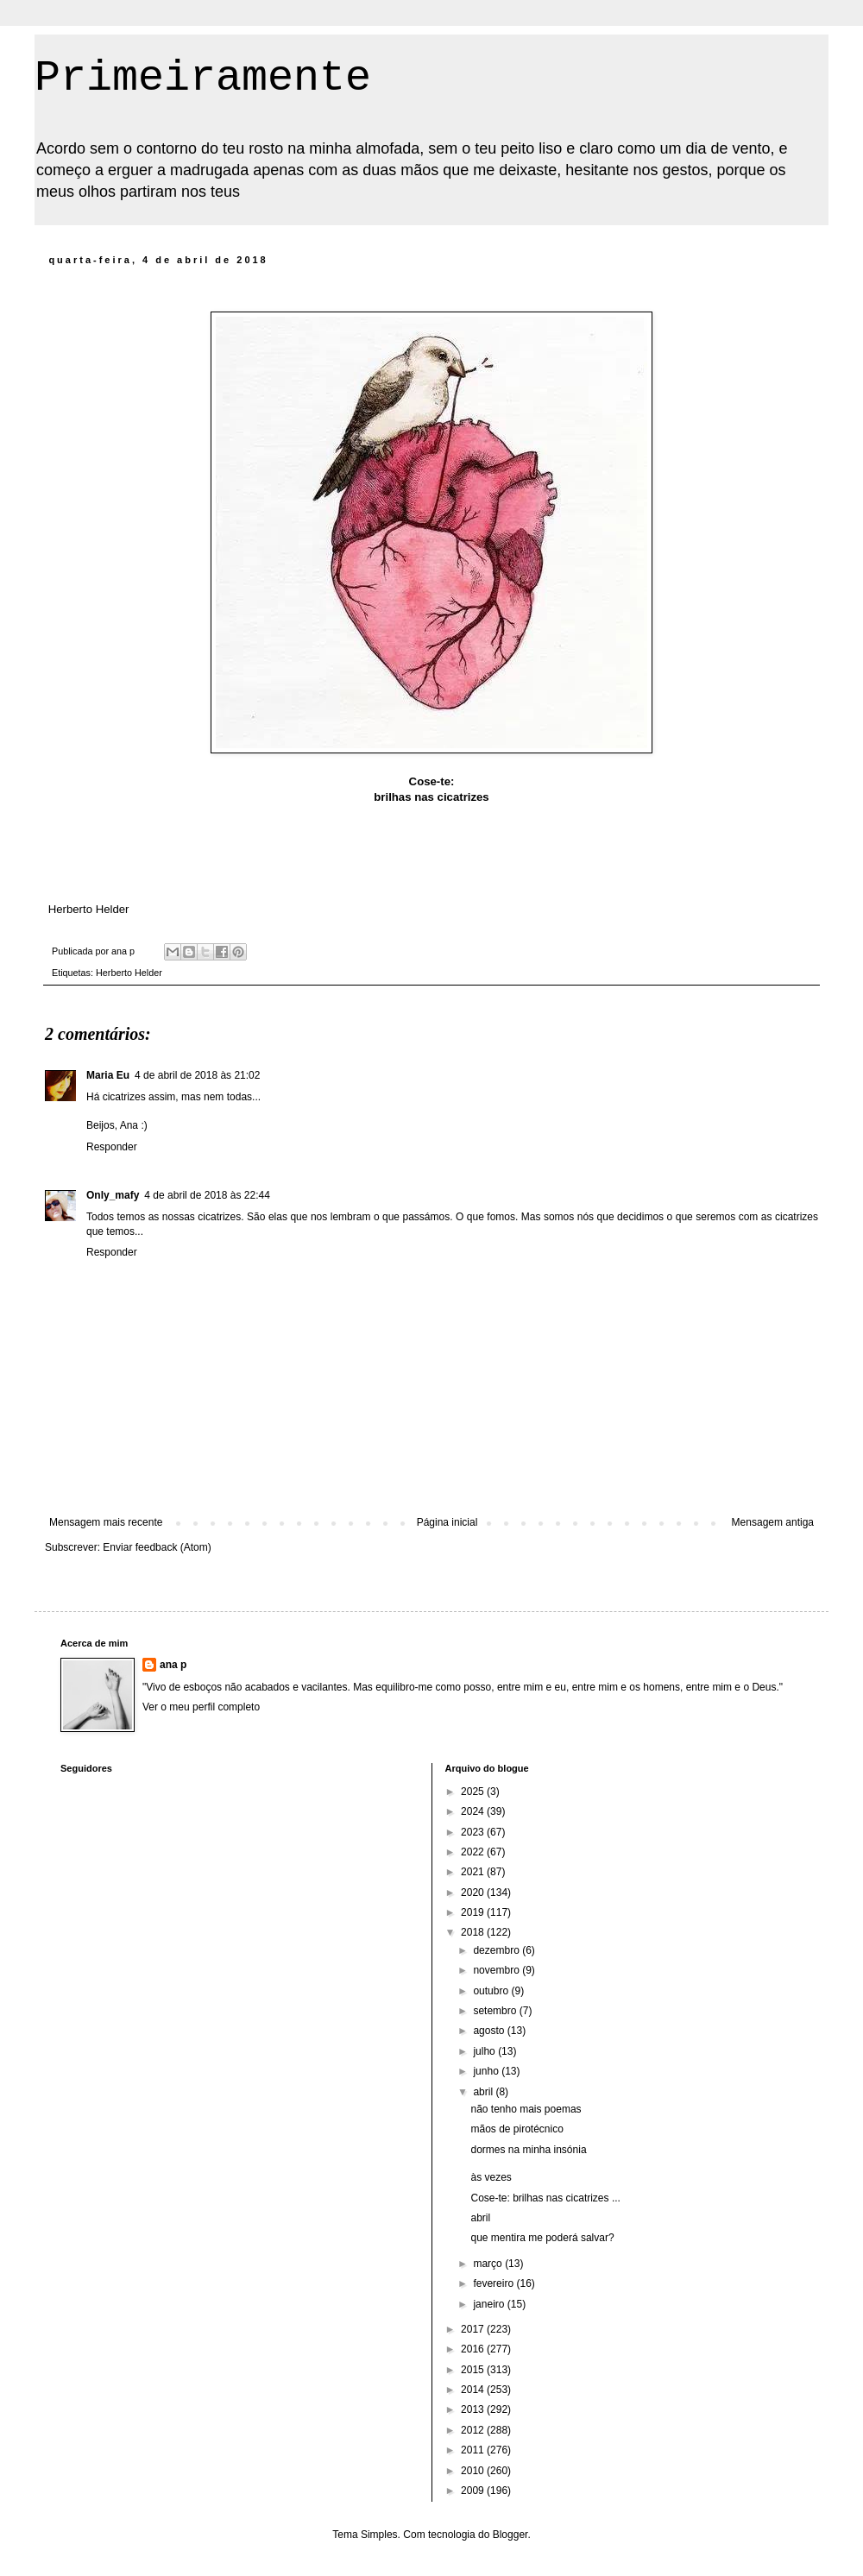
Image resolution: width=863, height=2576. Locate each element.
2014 (474, 2390)
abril (484, 2092)
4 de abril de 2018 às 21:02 (197, 1075)
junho (487, 2071)
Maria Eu (107, 1075)
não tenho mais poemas (525, 2109)
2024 (474, 1811)
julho (485, 2051)
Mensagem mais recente (105, 1522)
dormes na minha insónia (528, 2150)
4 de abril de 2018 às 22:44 (206, 1195)
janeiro (490, 2304)
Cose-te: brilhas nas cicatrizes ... (545, 2198)
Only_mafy (112, 1195)
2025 (474, 1792)
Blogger (510, 2535)
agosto (490, 2031)
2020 (474, 1892)
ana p (173, 1665)
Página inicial (447, 1522)
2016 (474, 2349)
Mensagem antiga (773, 1522)
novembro (497, 1970)
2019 (474, 1912)
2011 (474, 2450)
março (489, 2264)
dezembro (497, 1950)
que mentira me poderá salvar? (542, 2238)
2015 (474, 2370)
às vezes (490, 2177)
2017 (474, 2329)
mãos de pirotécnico (516, 2129)
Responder (111, 1147)
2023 (474, 1832)
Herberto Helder (129, 972)
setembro (496, 2011)
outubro (492, 1991)
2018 (474, 1932)
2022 (474, 1852)
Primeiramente (203, 78)
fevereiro (494, 2283)
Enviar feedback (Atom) (157, 1547)
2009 (474, 2491)
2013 (474, 2409)
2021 (474, 1872)
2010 (474, 2471)
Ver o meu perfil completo (201, 1707)
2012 (474, 2430)
